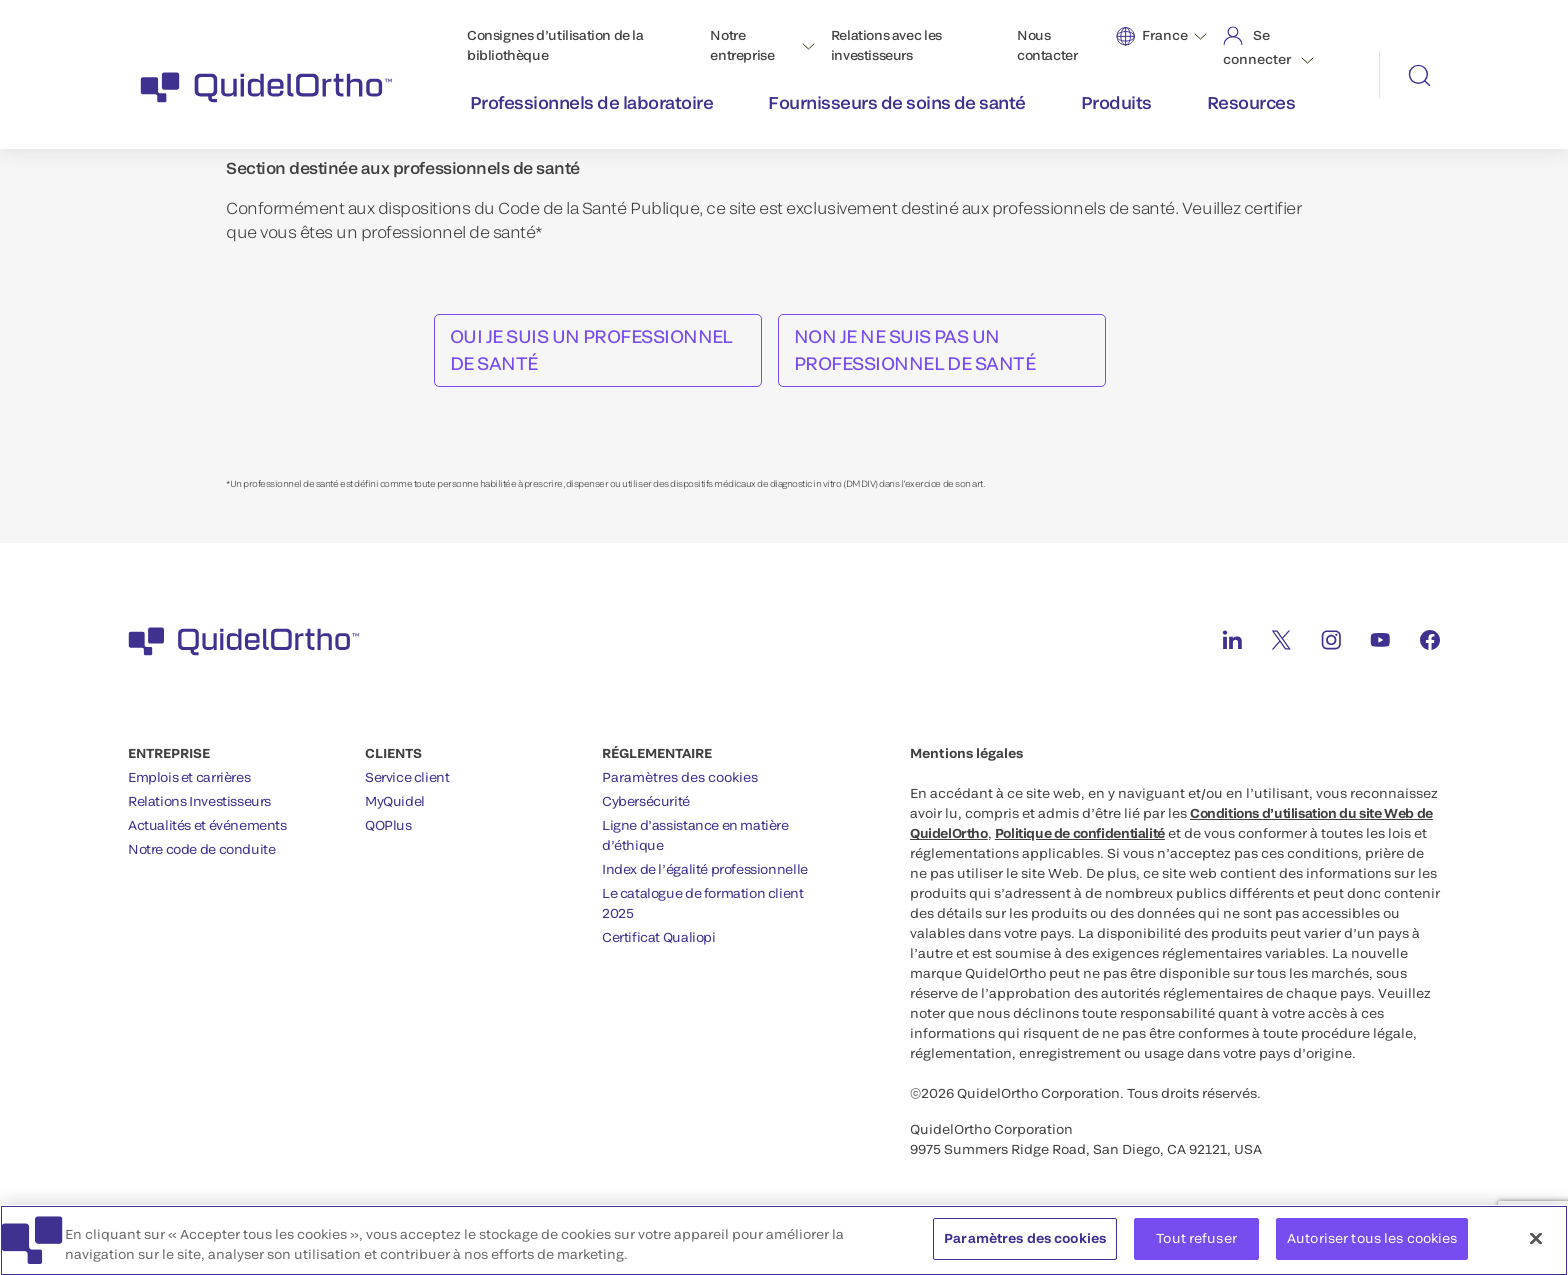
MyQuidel (395, 801)
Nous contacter (1047, 45)
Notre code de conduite (201, 849)
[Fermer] (1536, 1243)
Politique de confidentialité (1080, 833)
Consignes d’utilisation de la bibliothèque (555, 45)
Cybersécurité (646, 801)
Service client (407, 777)
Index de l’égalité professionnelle (705, 869)
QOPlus (388, 825)
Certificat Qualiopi (659, 937)
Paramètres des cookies (680, 777)
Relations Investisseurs (199, 801)
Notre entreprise (742, 45)
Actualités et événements (207, 825)
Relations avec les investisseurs (886, 45)
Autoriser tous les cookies (1372, 1243)
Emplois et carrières (189, 777)
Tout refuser (1196, 1243)
